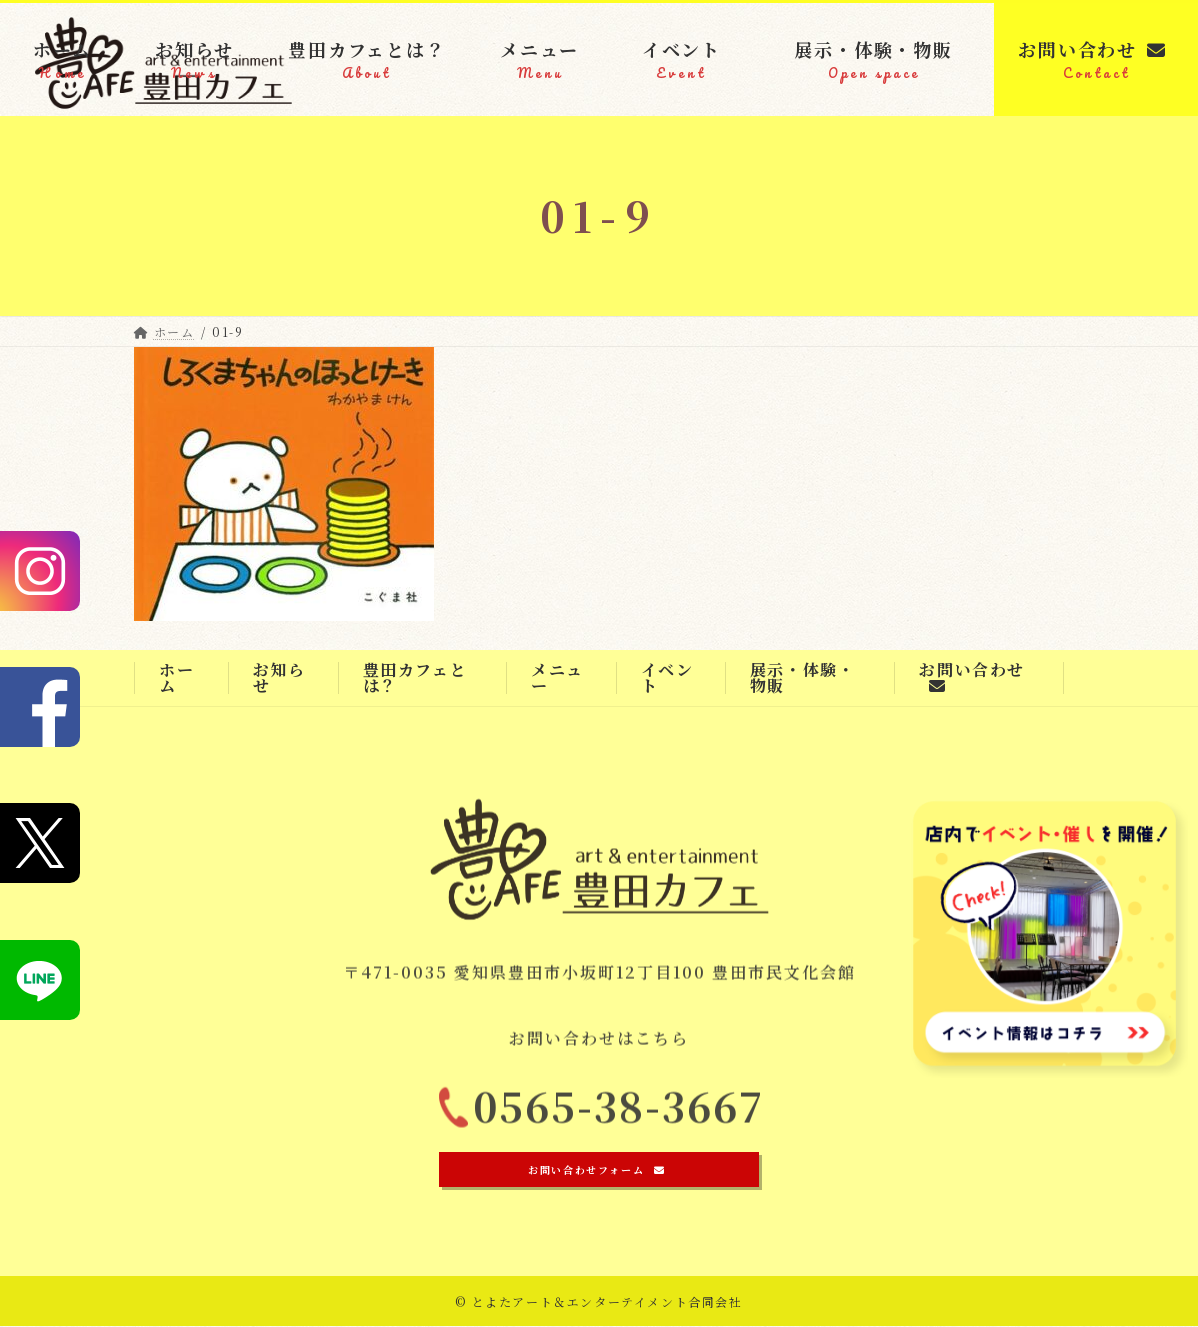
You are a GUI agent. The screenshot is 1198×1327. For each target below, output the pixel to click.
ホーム (176, 677)
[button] (599, 1170)
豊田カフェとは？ (415, 677)
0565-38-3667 (619, 1113)
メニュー (557, 677)
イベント (667, 677)
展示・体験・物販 (803, 677)
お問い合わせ (972, 676)
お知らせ (279, 677)
